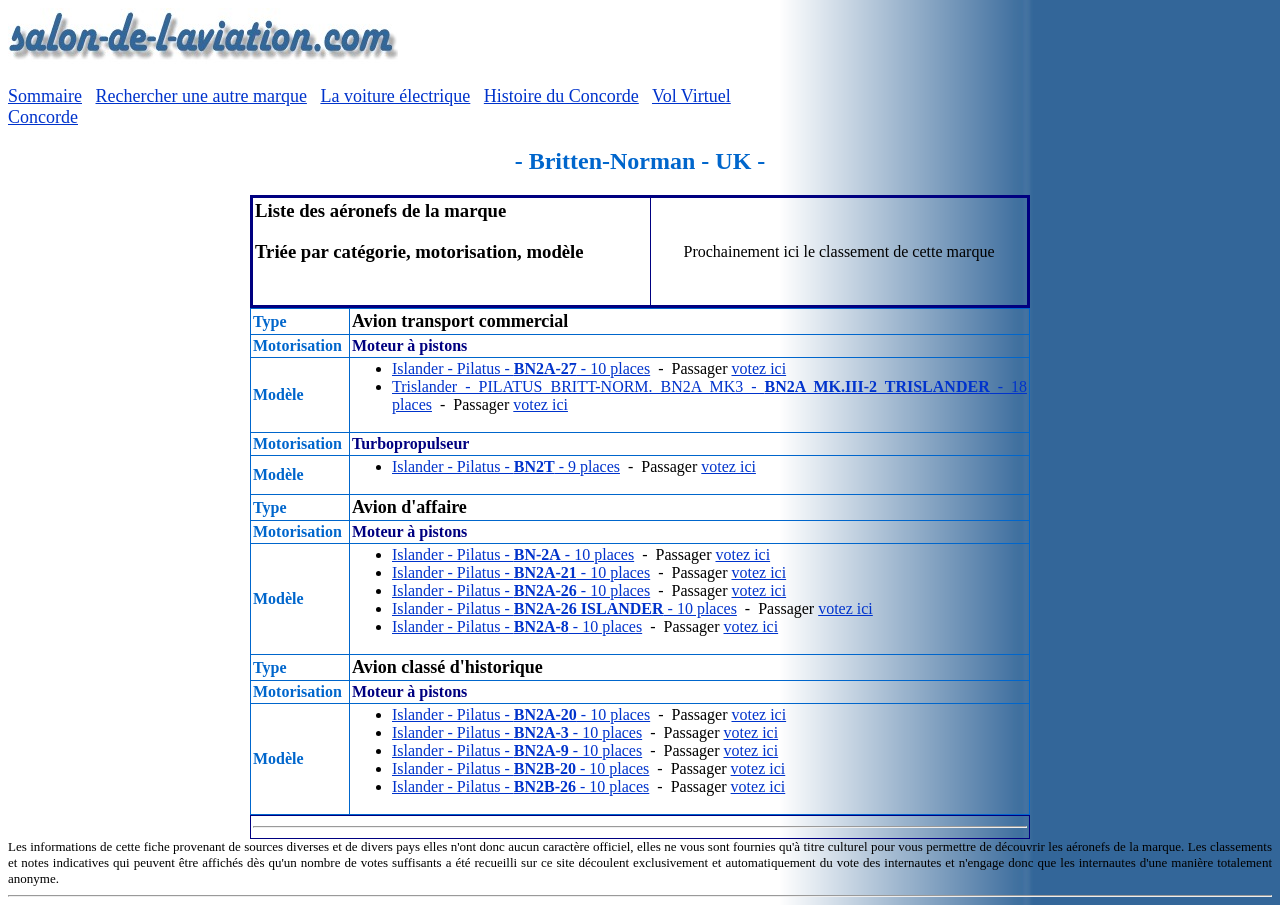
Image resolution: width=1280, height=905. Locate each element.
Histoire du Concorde (561, 96)
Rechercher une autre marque (201, 96)
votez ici (758, 368)
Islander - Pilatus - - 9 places (506, 466)
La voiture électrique (395, 96)
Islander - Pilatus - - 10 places (521, 368)
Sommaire (45, 96)
